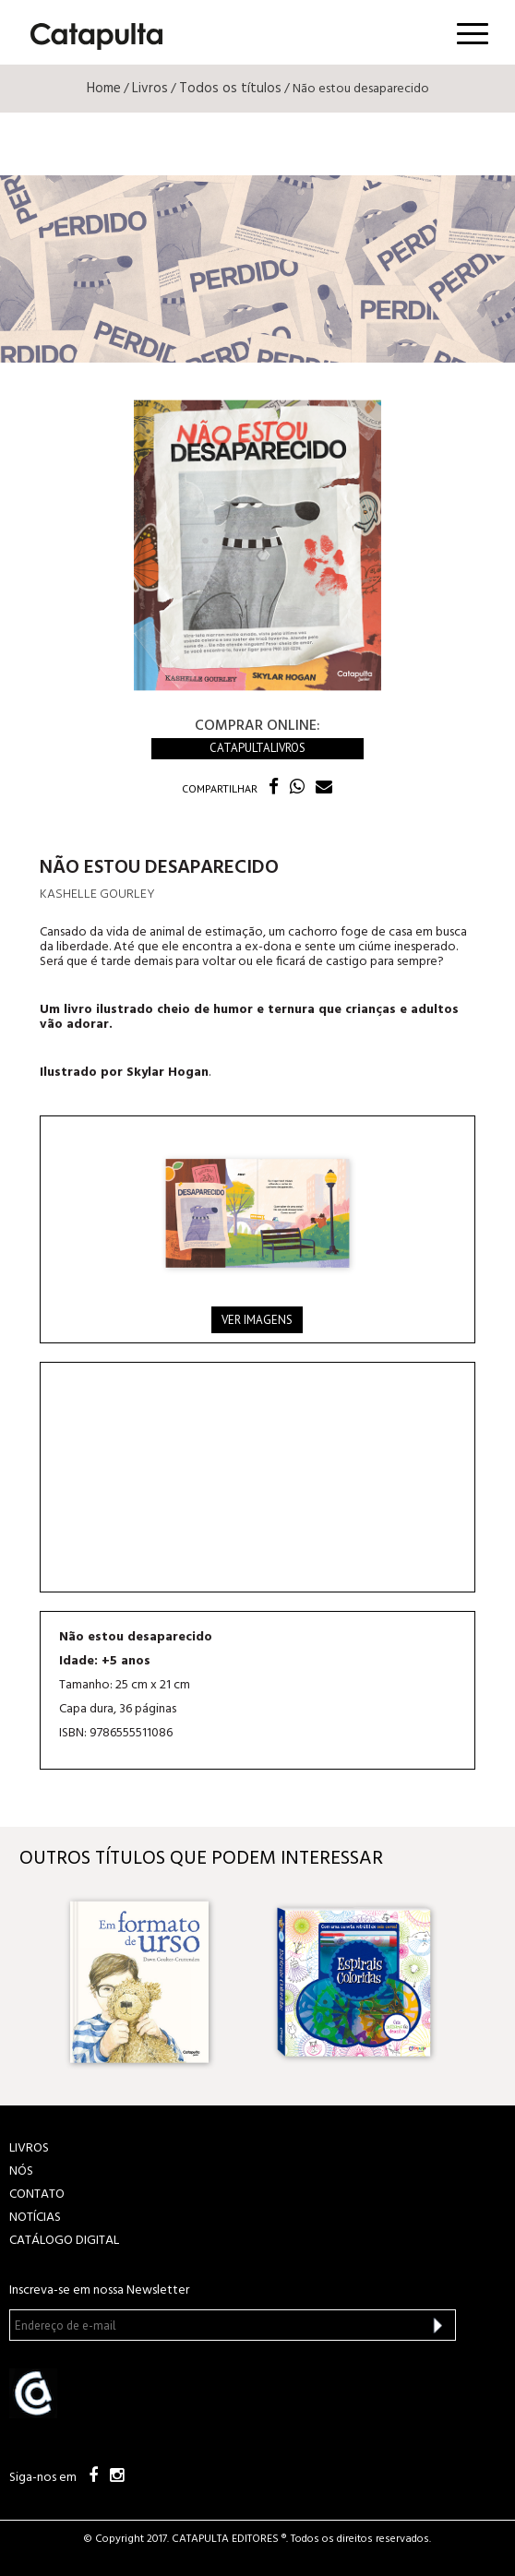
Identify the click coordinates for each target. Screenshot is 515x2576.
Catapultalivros (257, 748)
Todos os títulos (230, 89)
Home (104, 89)
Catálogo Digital (64, 2240)
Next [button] (480, 1983)
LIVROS (29, 2148)
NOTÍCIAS (35, 2217)
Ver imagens (257, 1320)
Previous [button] (34, 1983)
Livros (150, 89)
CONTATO (37, 2194)
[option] (154, 1982)
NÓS (21, 2171)
